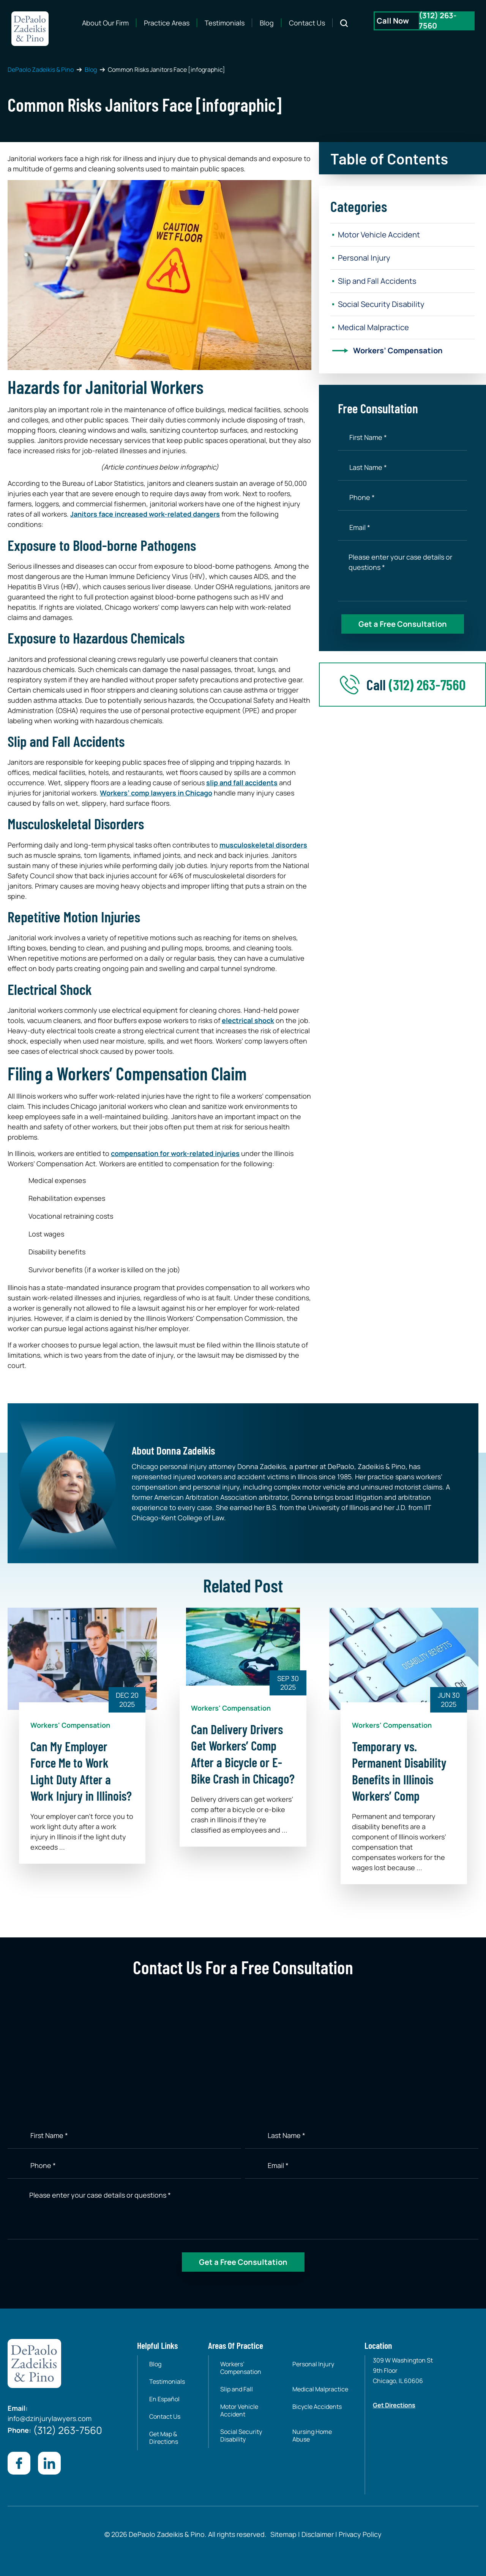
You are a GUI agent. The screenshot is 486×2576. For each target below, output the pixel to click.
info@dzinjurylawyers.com (50, 2418)
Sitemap (283, 2534)
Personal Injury (364, 258)
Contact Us (307, 22)
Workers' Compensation (70, 1725)
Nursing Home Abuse (312, 2435)
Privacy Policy (359, 2534)
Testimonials (225, 22)
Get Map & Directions (163, 2438)
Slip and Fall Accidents (377, 281)
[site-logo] (30, 28)
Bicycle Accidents (317, 2406)
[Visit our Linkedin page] (49, 2463)
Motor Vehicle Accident (379, 234)
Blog (267, 22)
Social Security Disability (381, 304)
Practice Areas (166, 22)
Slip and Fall (236, 2389)
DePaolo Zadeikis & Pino (41, 69)
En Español (164, 2399)
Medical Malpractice (373, 327)
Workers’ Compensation (398, 350)
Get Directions (394, 2405)
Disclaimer (317, 2534)
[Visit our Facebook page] (19, 2463)
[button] (402, 155)
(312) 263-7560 (427, 684)
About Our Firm (105, 22)
